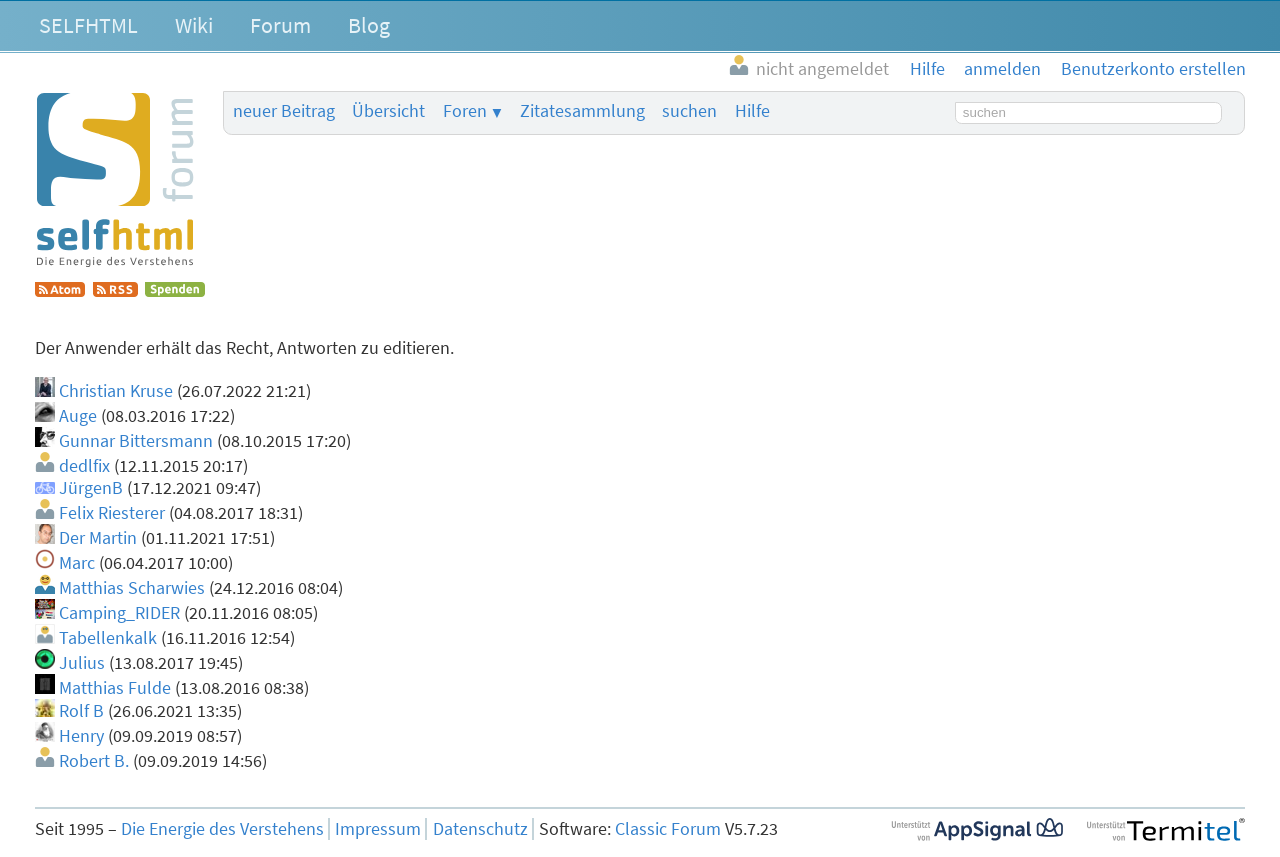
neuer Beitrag (284, 111)
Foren (465, 111)
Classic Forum (668, 829)
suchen (689, 111)
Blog (369, 25)
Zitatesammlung (582, 111)
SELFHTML (88, 25)
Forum (280, 25)
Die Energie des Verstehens (222, 829)
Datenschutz (480, 829)
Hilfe (752, 111)
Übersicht (388, 111)
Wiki (194, 25)
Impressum (378, 829)
